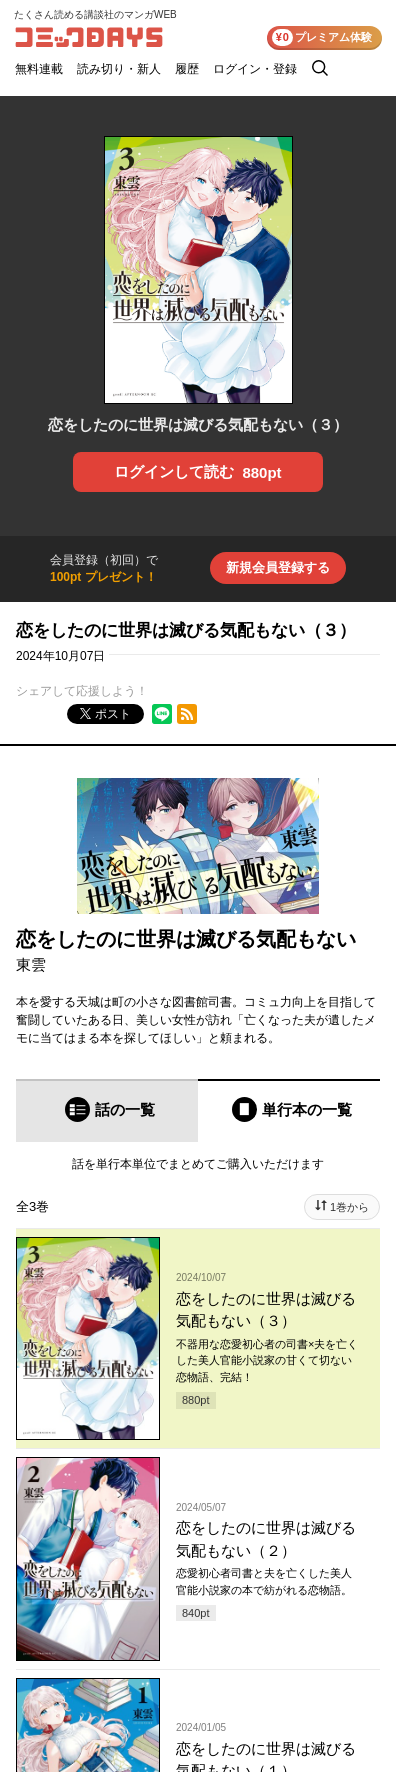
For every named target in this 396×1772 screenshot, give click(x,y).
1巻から (349, 1207)
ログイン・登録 (255, 69)
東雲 (31, 964)
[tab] (107, 1110)
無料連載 (39, 69)
